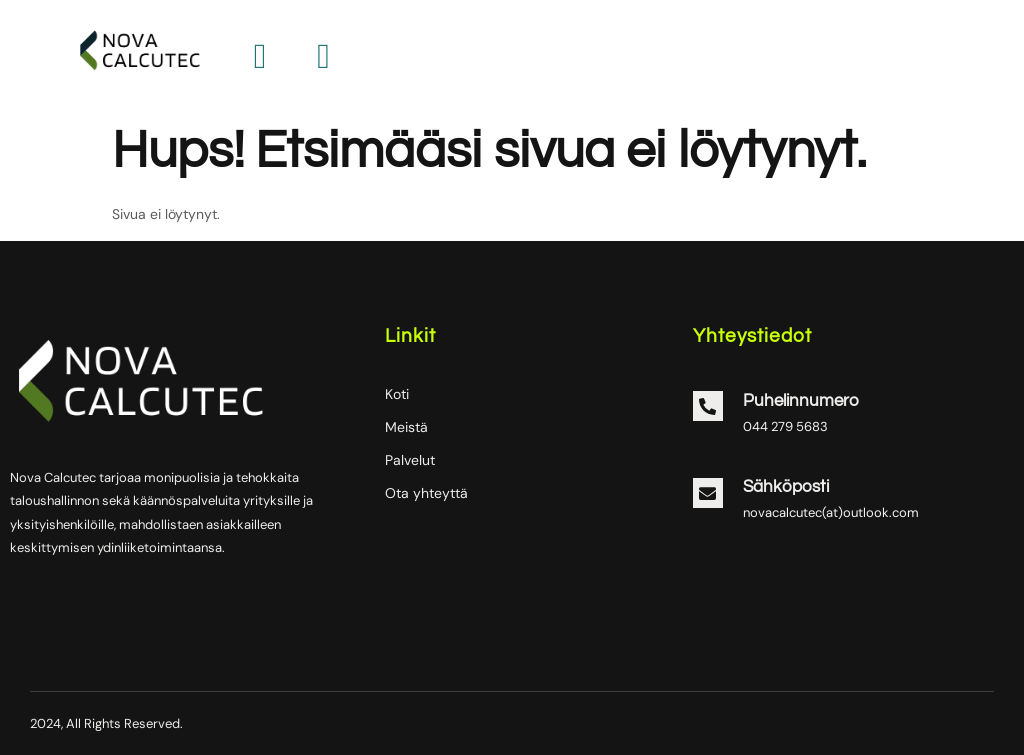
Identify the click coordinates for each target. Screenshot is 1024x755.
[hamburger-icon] (323, 57)
